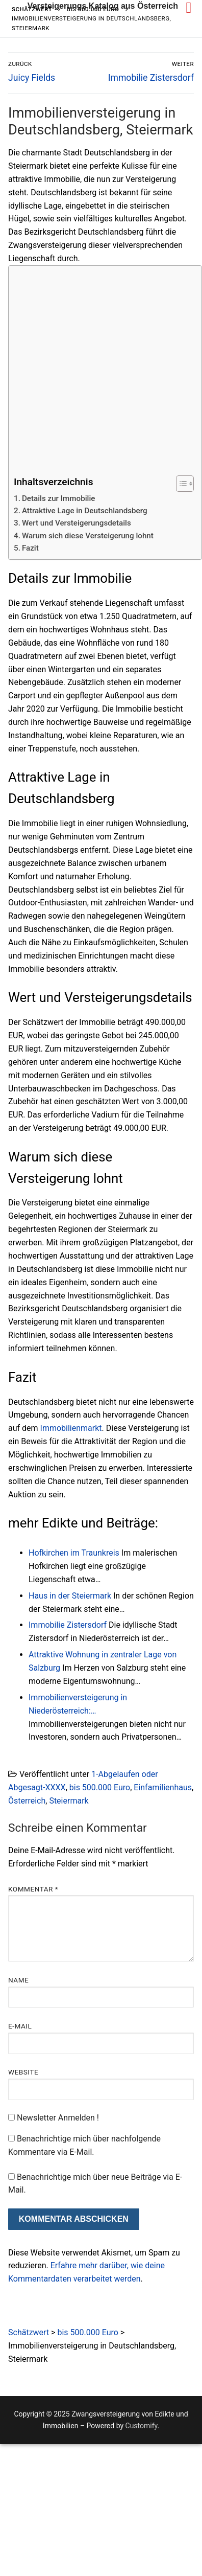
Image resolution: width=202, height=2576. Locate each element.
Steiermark (68, 1801)
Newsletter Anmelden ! (53, 2118)
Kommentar (33, 1889)
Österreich (26, 1801)
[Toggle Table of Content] (179, 483)
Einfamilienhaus (163, 1787)
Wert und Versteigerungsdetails (76, 523)
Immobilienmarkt (71, 1428)
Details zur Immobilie (58, 498)
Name (18, 1980)
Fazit (30, 548)
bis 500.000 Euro (99, 1787)
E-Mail (20, 2026)
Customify (141, 2426)
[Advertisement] (95, 371)
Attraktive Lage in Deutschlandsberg (84, 510)
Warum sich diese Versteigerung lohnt (88, 535)
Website (23, 2072)
